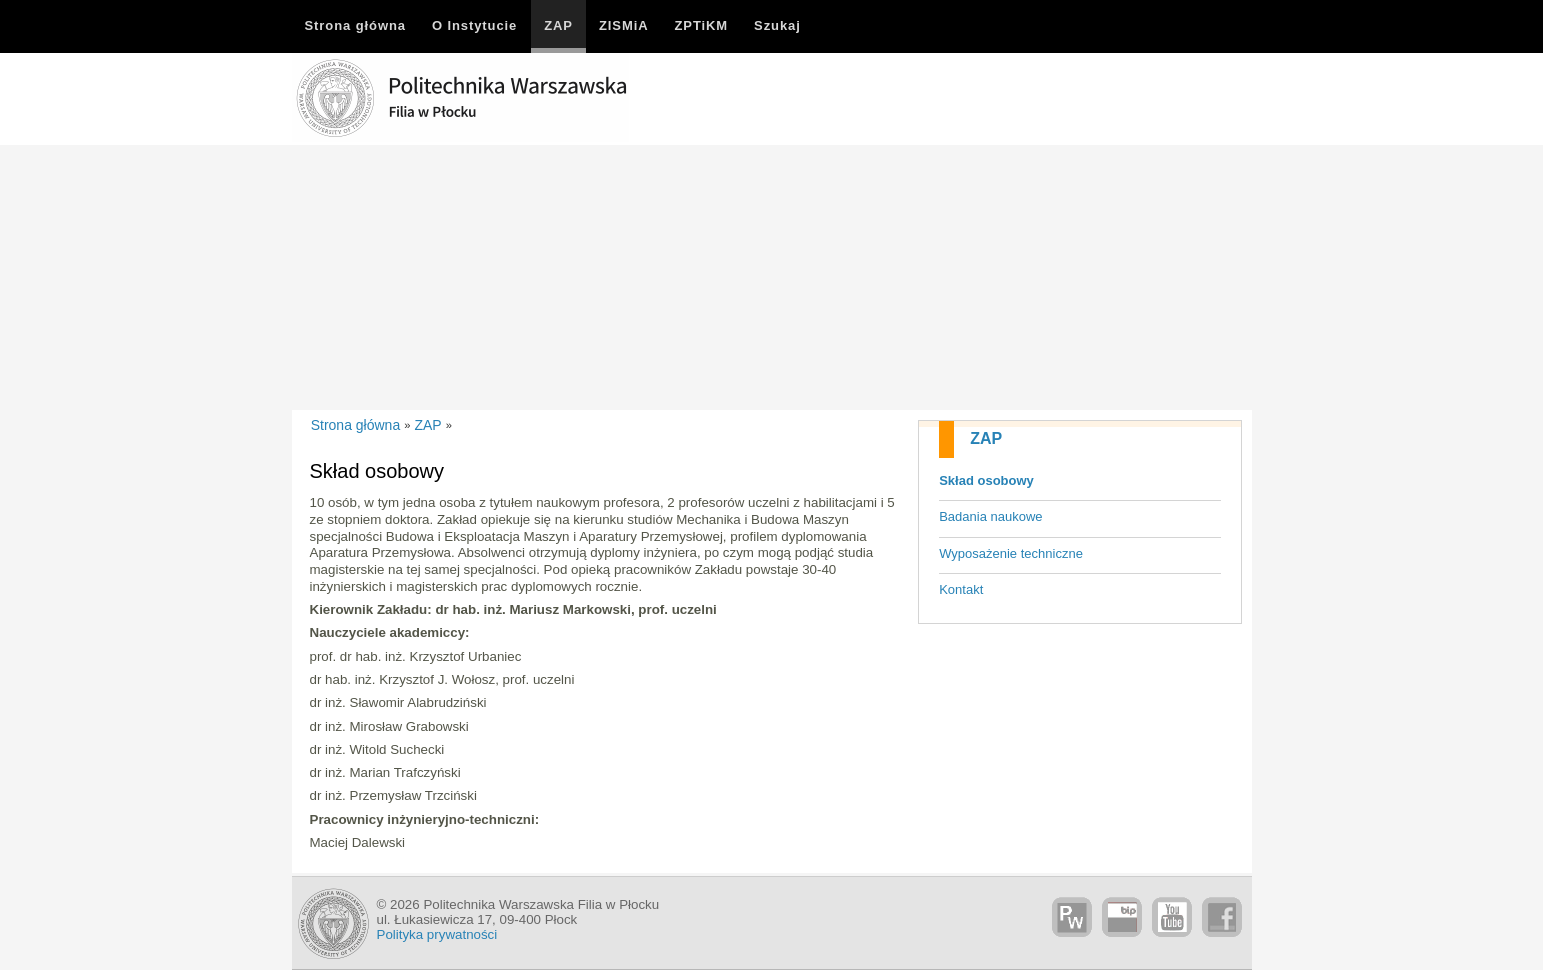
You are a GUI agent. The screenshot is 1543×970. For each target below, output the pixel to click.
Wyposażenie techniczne (1011, 553)
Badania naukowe (990, 516)
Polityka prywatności (437, 934)
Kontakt (961, 589)
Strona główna (356, 425)
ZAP (986, 438)
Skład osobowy (986, 480)
